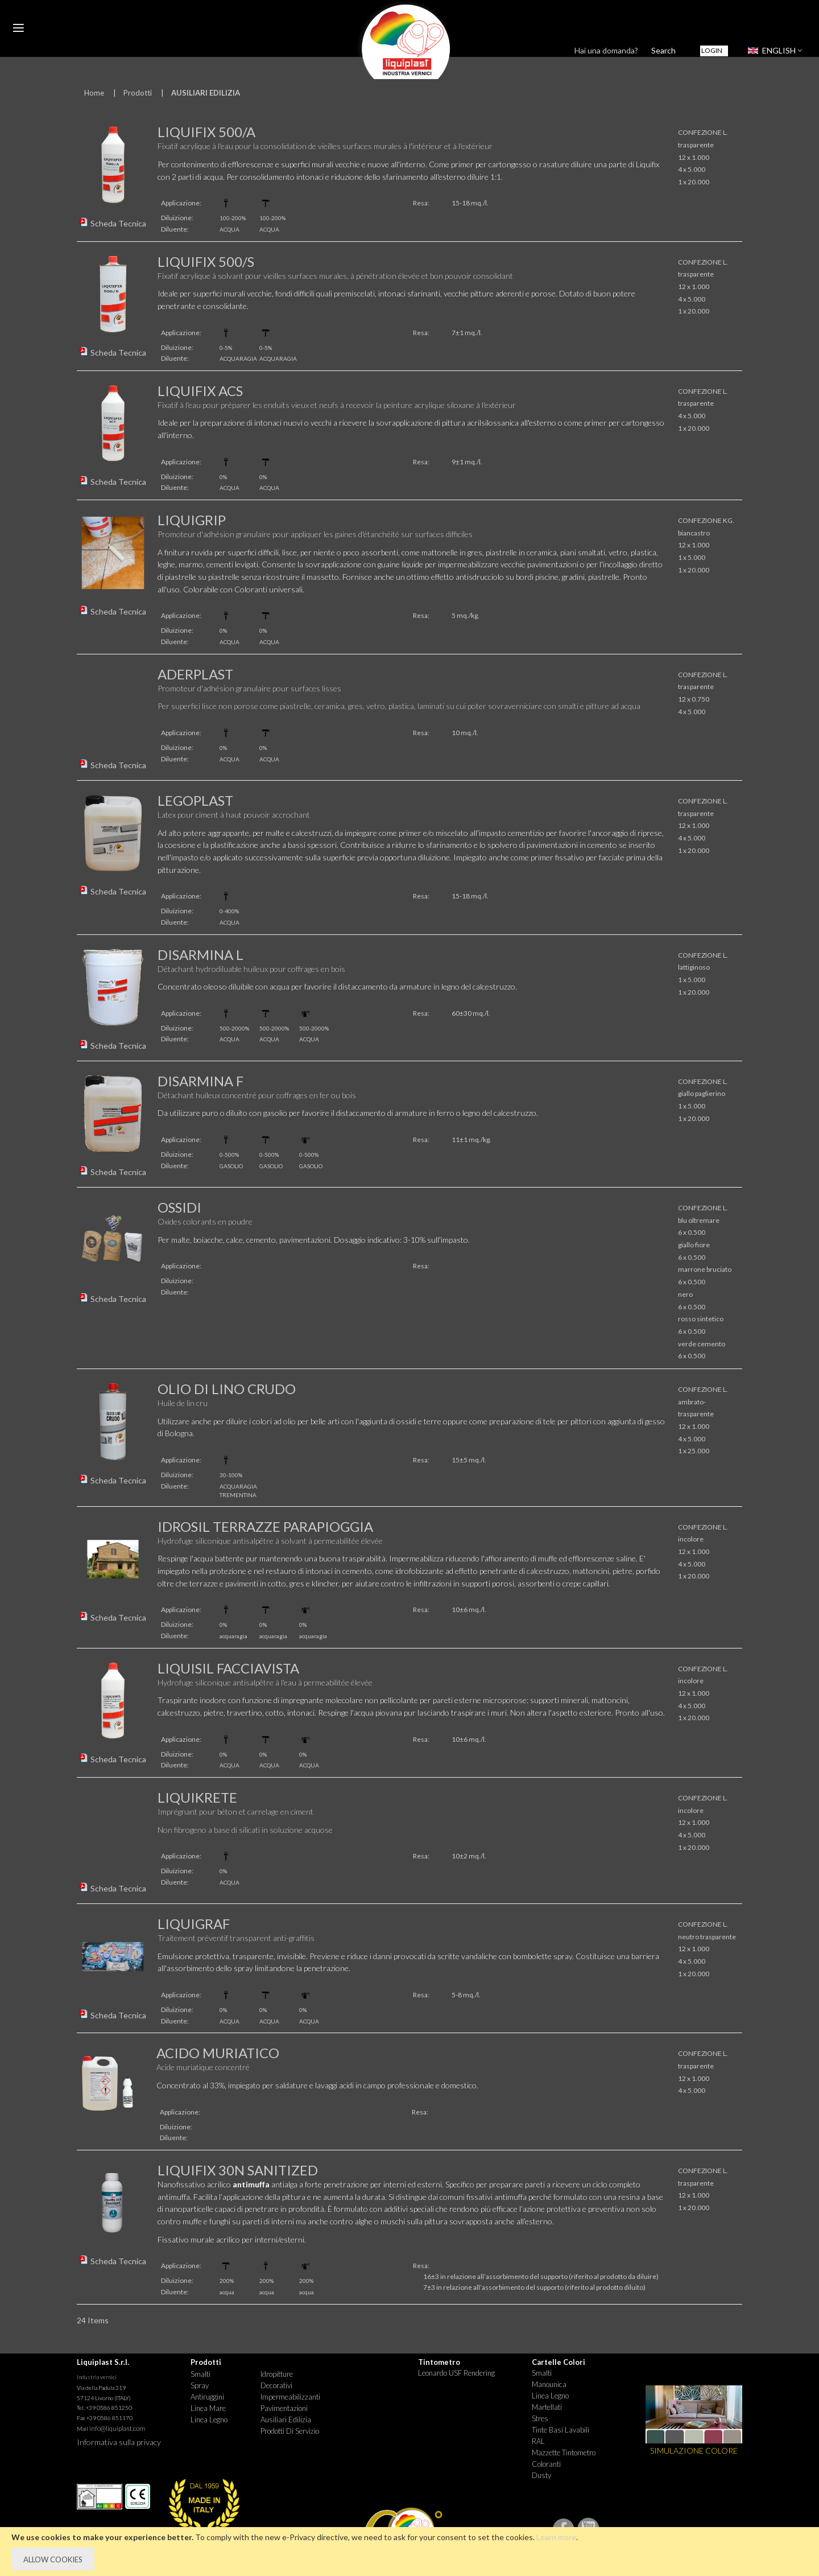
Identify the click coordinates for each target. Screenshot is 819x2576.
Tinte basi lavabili (560, 2430)
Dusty (541, 2475)
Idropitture (276, 2374)
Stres (540, 2418)
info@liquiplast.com (117, 2428)
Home (94, 92)
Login (711, 50)
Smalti (200, 2374)
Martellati (547, 2407)
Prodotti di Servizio (289, 2431)
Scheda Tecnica (118, 223)
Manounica (549, 2384)
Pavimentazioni (284, 2408)
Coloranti (546, 2464)
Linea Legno (209, 2419)
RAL (538, 2441)
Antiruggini (207, 2397)
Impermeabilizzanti (290, 2397)
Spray (200, 2385)
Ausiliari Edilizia (285, 2419)
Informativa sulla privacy (119, 2442)
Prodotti (137, 92)
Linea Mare (208, 2408)
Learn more (556, 2537)
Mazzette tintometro (563, 2452)
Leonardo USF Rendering (456, 2373)
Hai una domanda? (606, 50)
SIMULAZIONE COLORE (694, 2450)
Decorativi (276, 2385)
